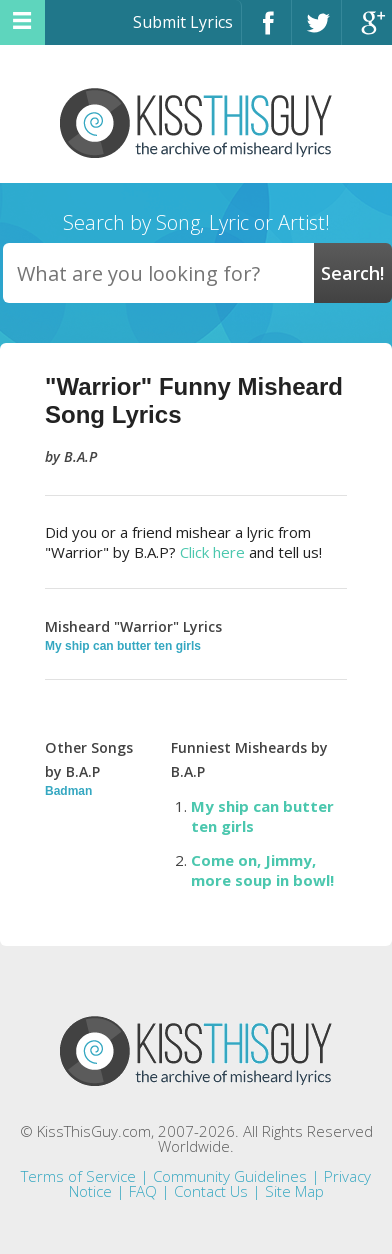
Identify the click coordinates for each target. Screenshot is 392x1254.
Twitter (316, 31)
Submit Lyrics (183, 22)
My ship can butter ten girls (123, 646)
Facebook (266, 31)
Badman (68, 791)
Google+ (367, 31)
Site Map (294, 1191)
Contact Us (211, 1191)
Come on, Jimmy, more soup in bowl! (262, 870)
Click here (212, 552)
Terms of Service (78, 1176)
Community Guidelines (230, 1176)
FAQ (143, 1191)
